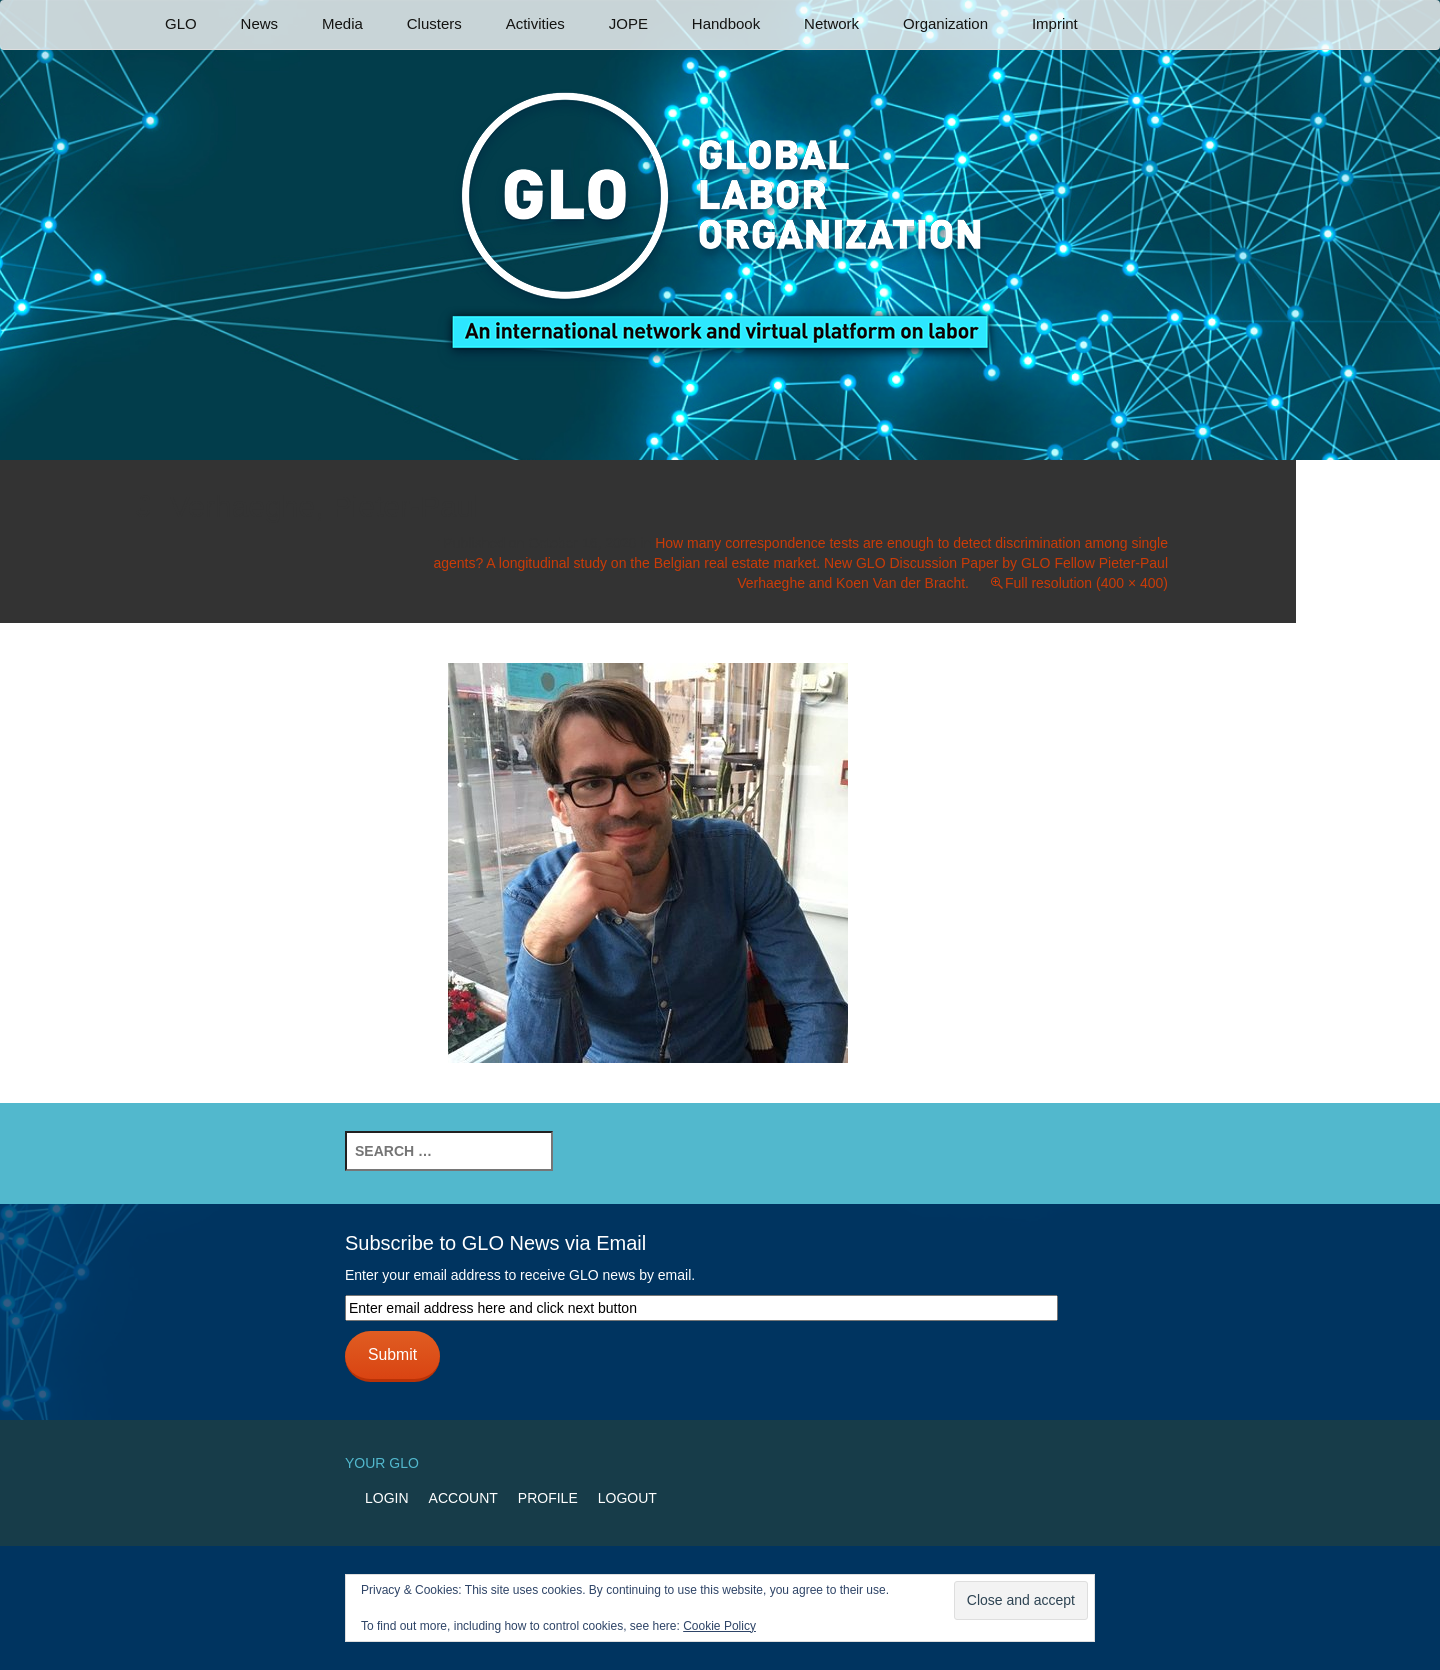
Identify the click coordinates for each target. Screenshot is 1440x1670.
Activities (535, 23)
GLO (181, 23)
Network (831, 23)
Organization (945, 23)
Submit (392, 1354)
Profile (548, 1498)
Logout (627, 1498)
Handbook (726, 23)
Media (342, 23)
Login (387, 1498)
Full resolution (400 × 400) (1086, 583)
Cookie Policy (719, 1626)
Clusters (434, 23)
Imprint (1055, 23)
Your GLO (382, 1463)
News (260, 23)
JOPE (628, 23)
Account (463, 1498)
